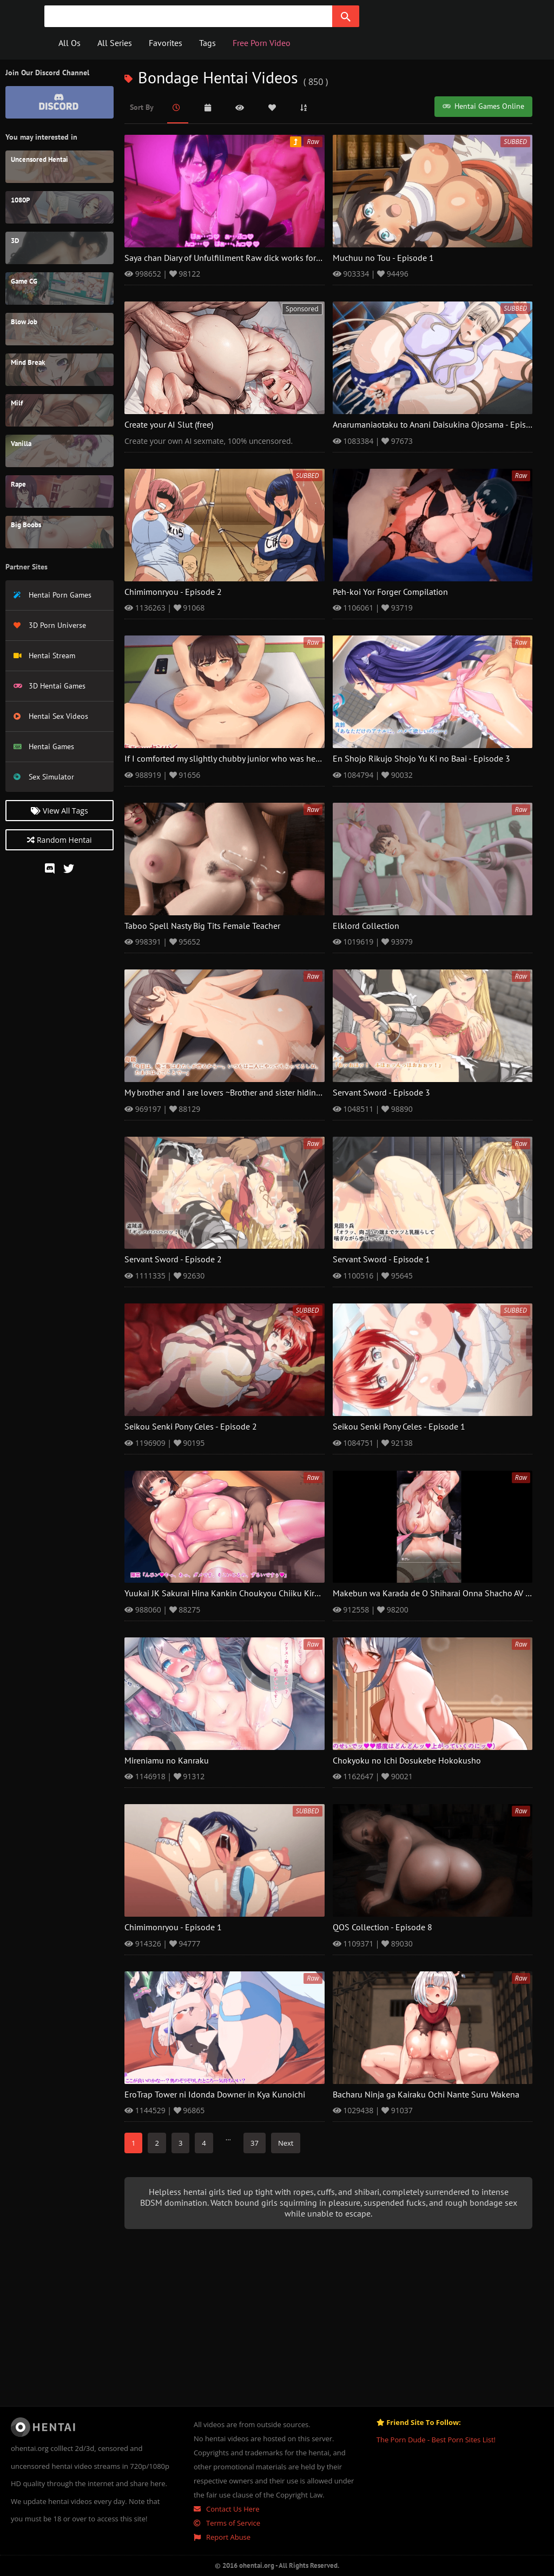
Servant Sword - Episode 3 (381, 1093)
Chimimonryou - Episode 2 (173, 592)
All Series (114, 43)
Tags (207, 43)
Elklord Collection (366, 926)
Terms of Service (227, 2523)
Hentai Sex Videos (51, 716)
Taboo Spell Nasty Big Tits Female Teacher (202, 926)
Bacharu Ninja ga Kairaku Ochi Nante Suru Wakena (426, 2095)
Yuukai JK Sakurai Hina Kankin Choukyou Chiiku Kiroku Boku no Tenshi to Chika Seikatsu (288, 1593)
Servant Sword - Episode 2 (173, 1259)
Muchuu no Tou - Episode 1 (383, 258)
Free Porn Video (262, 43)
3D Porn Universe (50, 625)
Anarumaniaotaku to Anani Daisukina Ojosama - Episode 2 (440, 425)
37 (254, 2143)
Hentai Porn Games (52, 595)
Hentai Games (44, 746)
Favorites (165, 43)
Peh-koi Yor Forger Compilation (390, 592)
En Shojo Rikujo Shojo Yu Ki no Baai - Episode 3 (421, 759)
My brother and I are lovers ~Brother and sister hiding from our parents (254, 1093)
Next (286, 2143)
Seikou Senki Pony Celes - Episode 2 (190, 1427)
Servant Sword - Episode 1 (381, 1259)
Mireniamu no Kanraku (166, 1761)
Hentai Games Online (483, 106)
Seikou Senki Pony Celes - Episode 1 (399, 1427)
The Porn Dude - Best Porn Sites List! (436, 2439)
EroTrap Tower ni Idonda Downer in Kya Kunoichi (214, 2095)
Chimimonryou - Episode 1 (173, 1927)
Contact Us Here (227, 2509)
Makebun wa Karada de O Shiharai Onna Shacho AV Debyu (441, 1593)
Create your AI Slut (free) (168, 425)
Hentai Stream (44, 655)
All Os (69, 43)
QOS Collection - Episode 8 (382, 1927)
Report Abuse (222, 2537)
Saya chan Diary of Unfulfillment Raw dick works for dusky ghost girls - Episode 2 (274, 258)
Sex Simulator (44, 777)
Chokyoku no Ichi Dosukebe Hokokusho (407, 1761)
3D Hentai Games (49, 686)
